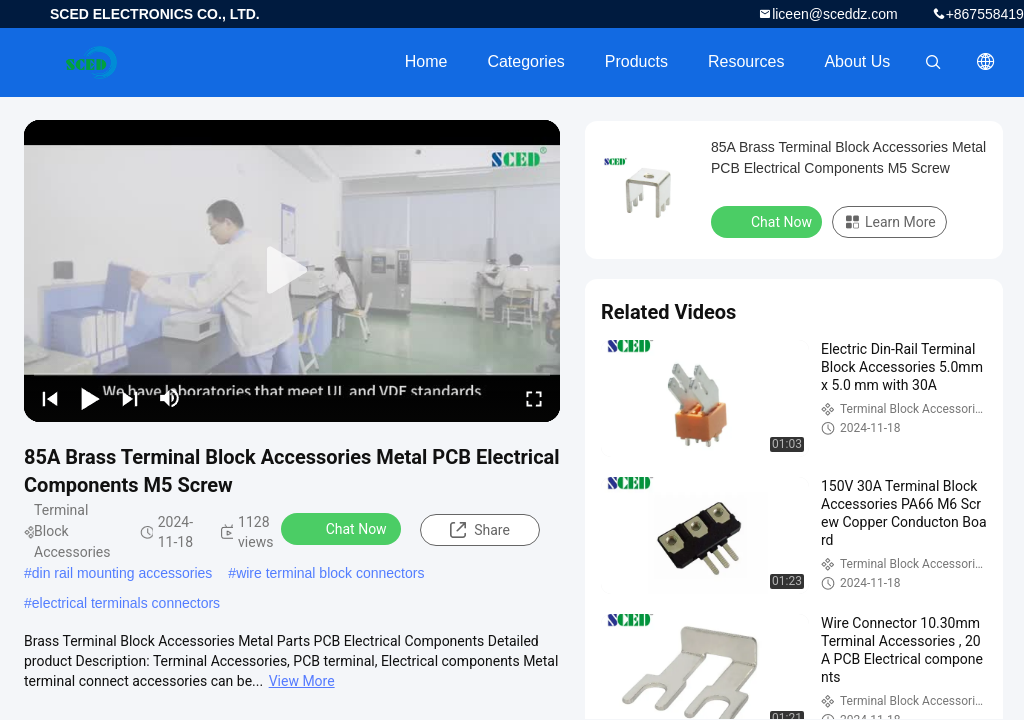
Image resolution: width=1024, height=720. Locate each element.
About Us (857, 61)
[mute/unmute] (170, 398)
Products (636, 61)
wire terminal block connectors (330, 573)
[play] (292, 271)
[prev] (50, 398)
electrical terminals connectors (126, 603)
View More (302, 681)
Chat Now (343, 528)
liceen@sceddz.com (835, 14)
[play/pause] (90, 398)
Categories (525, 61)
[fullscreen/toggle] (534, 398)
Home (426, 61)
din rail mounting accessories (122, 573)
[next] (130, 398)
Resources (746, 61)
